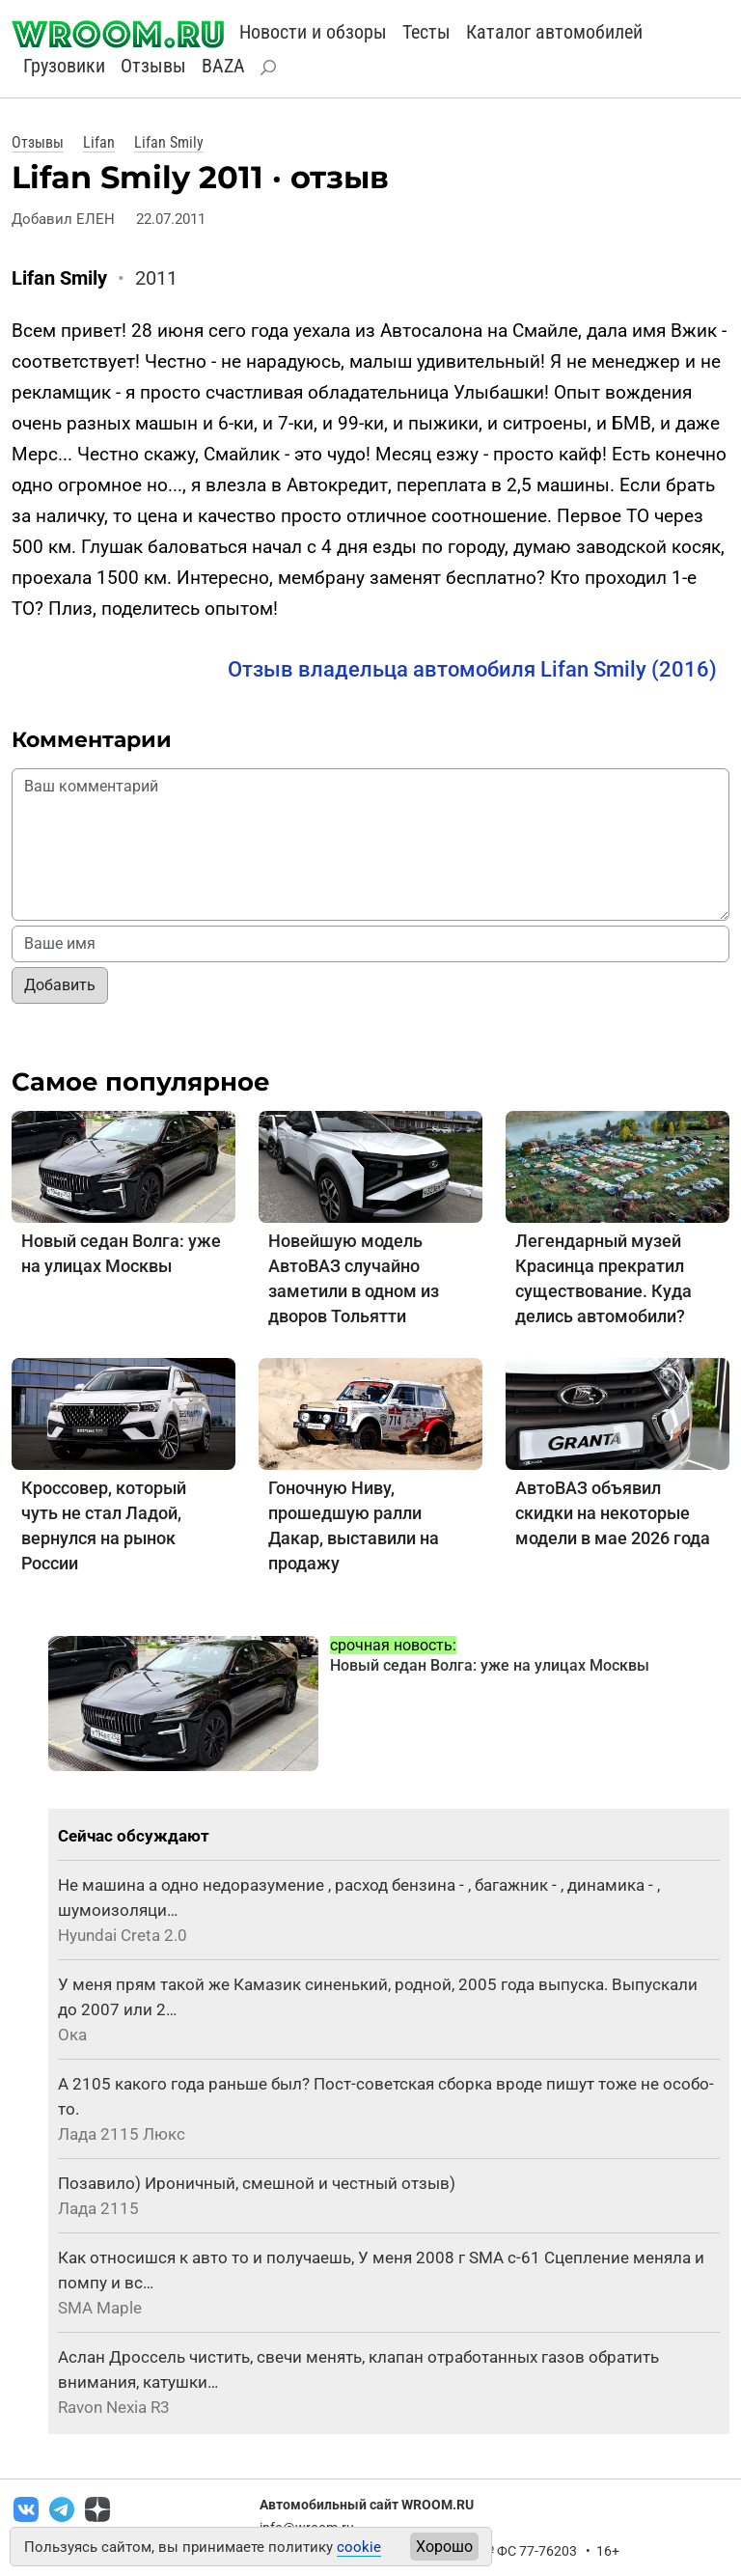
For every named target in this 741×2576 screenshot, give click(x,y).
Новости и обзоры (313, 31)
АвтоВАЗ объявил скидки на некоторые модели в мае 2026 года (612, 1513)
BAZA (223, 65)
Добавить (60, 985)
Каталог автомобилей (554, 31)
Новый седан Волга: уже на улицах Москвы (489, 1665)
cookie (359, 2547)
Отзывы (153, 65)
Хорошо (444, 2546)
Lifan (99, 142)
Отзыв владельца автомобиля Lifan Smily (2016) (472, 669)
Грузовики (64, 65)
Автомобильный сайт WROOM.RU (367, 2504)
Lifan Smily (169, 142)
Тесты (426, 31)
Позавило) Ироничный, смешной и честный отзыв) (256, 2183)
